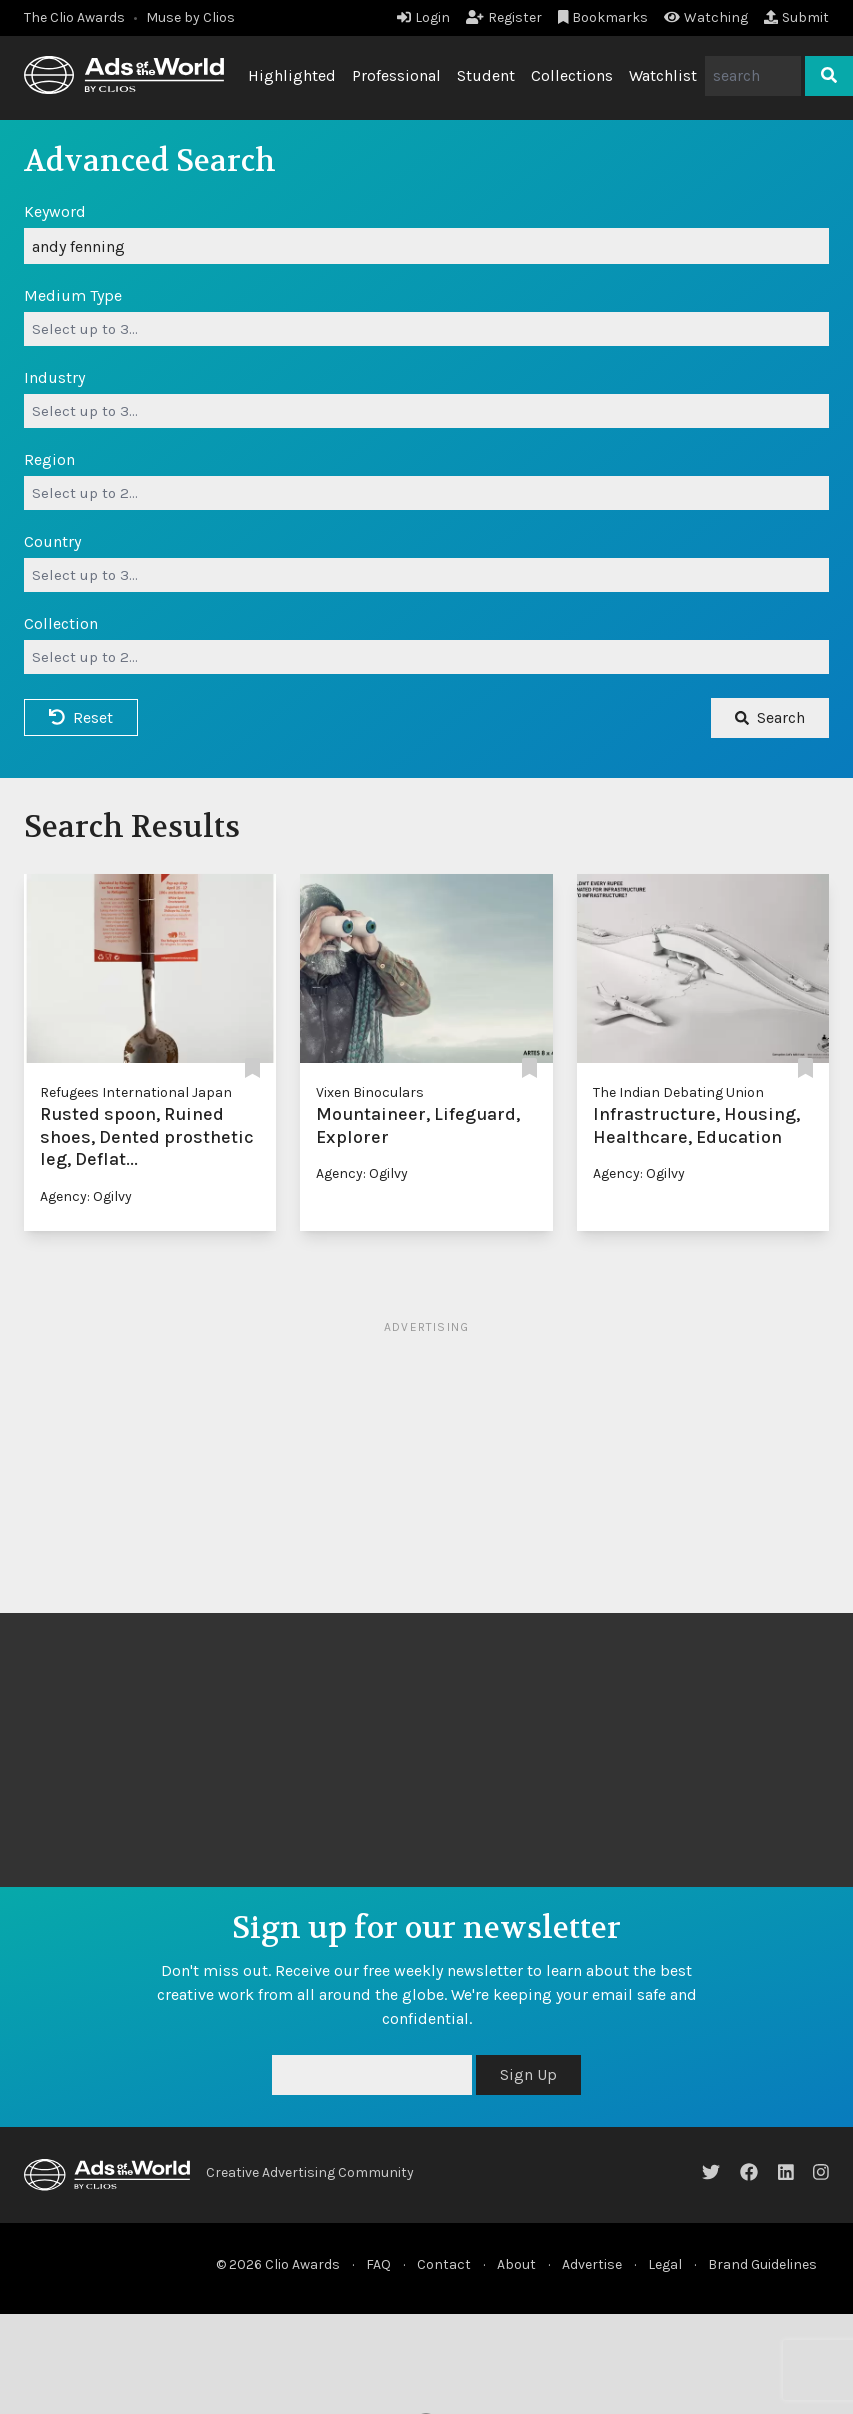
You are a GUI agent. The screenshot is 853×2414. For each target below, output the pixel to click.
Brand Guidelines (762, 2264)
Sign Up (528, 2074)
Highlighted (292, 75)
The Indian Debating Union (678, 1092)
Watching (706, 17)
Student (486, 75)
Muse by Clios (190, 17)
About (516, 2264)
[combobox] (426, 329)
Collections (572, 75)
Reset (81, 717)
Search (770, 717)
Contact (444, 2264)
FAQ (378, 2264)
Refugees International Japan (136, 1092)
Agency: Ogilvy (86, 1196)
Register (504, 17)
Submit (796, 17)
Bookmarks (603, 17)
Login (423, 17)
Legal (665, 2264)
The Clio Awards (74, 17)
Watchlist (663, 75)
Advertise (592, 2264)
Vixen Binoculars (370, 1092)
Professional (396, 75)
